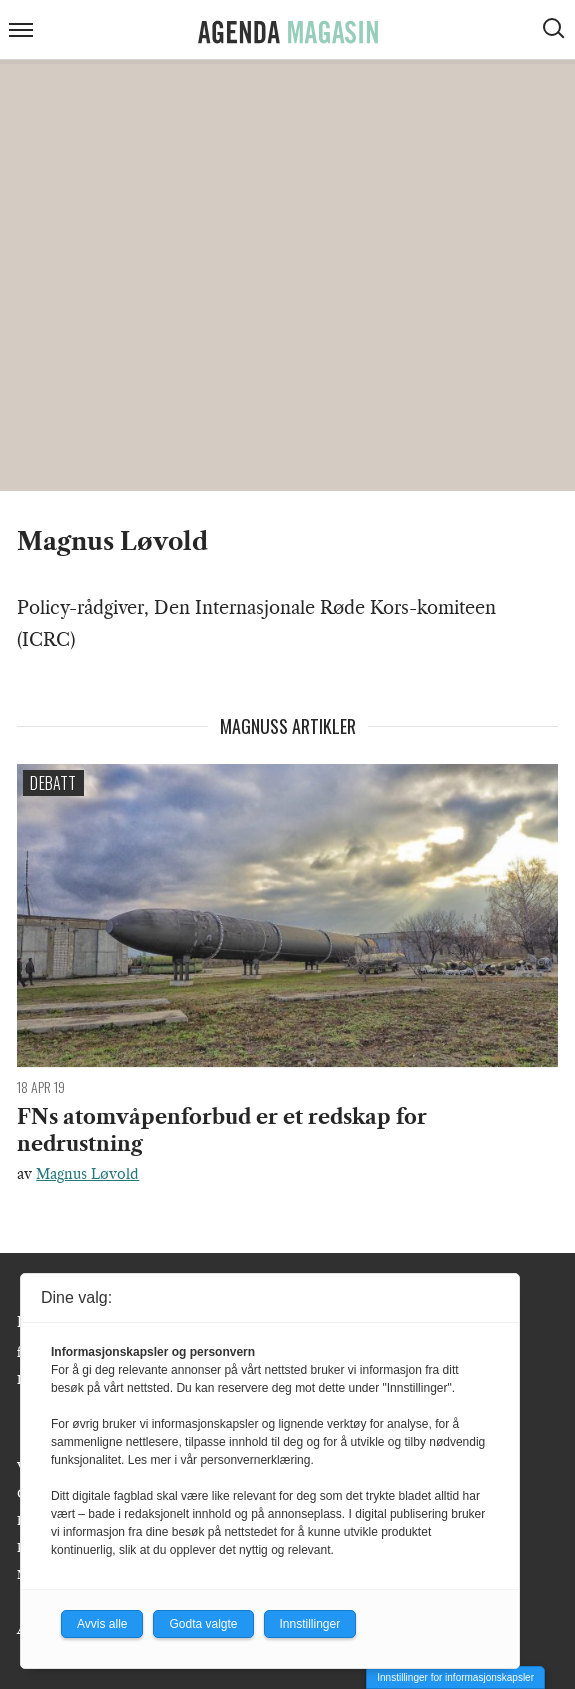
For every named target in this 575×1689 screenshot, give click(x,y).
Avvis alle (102, 1624)
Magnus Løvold (87, 1174)
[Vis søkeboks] (556, 31)
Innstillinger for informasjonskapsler (455, 1677)
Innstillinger (310, 1624)
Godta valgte (203, 1624)
